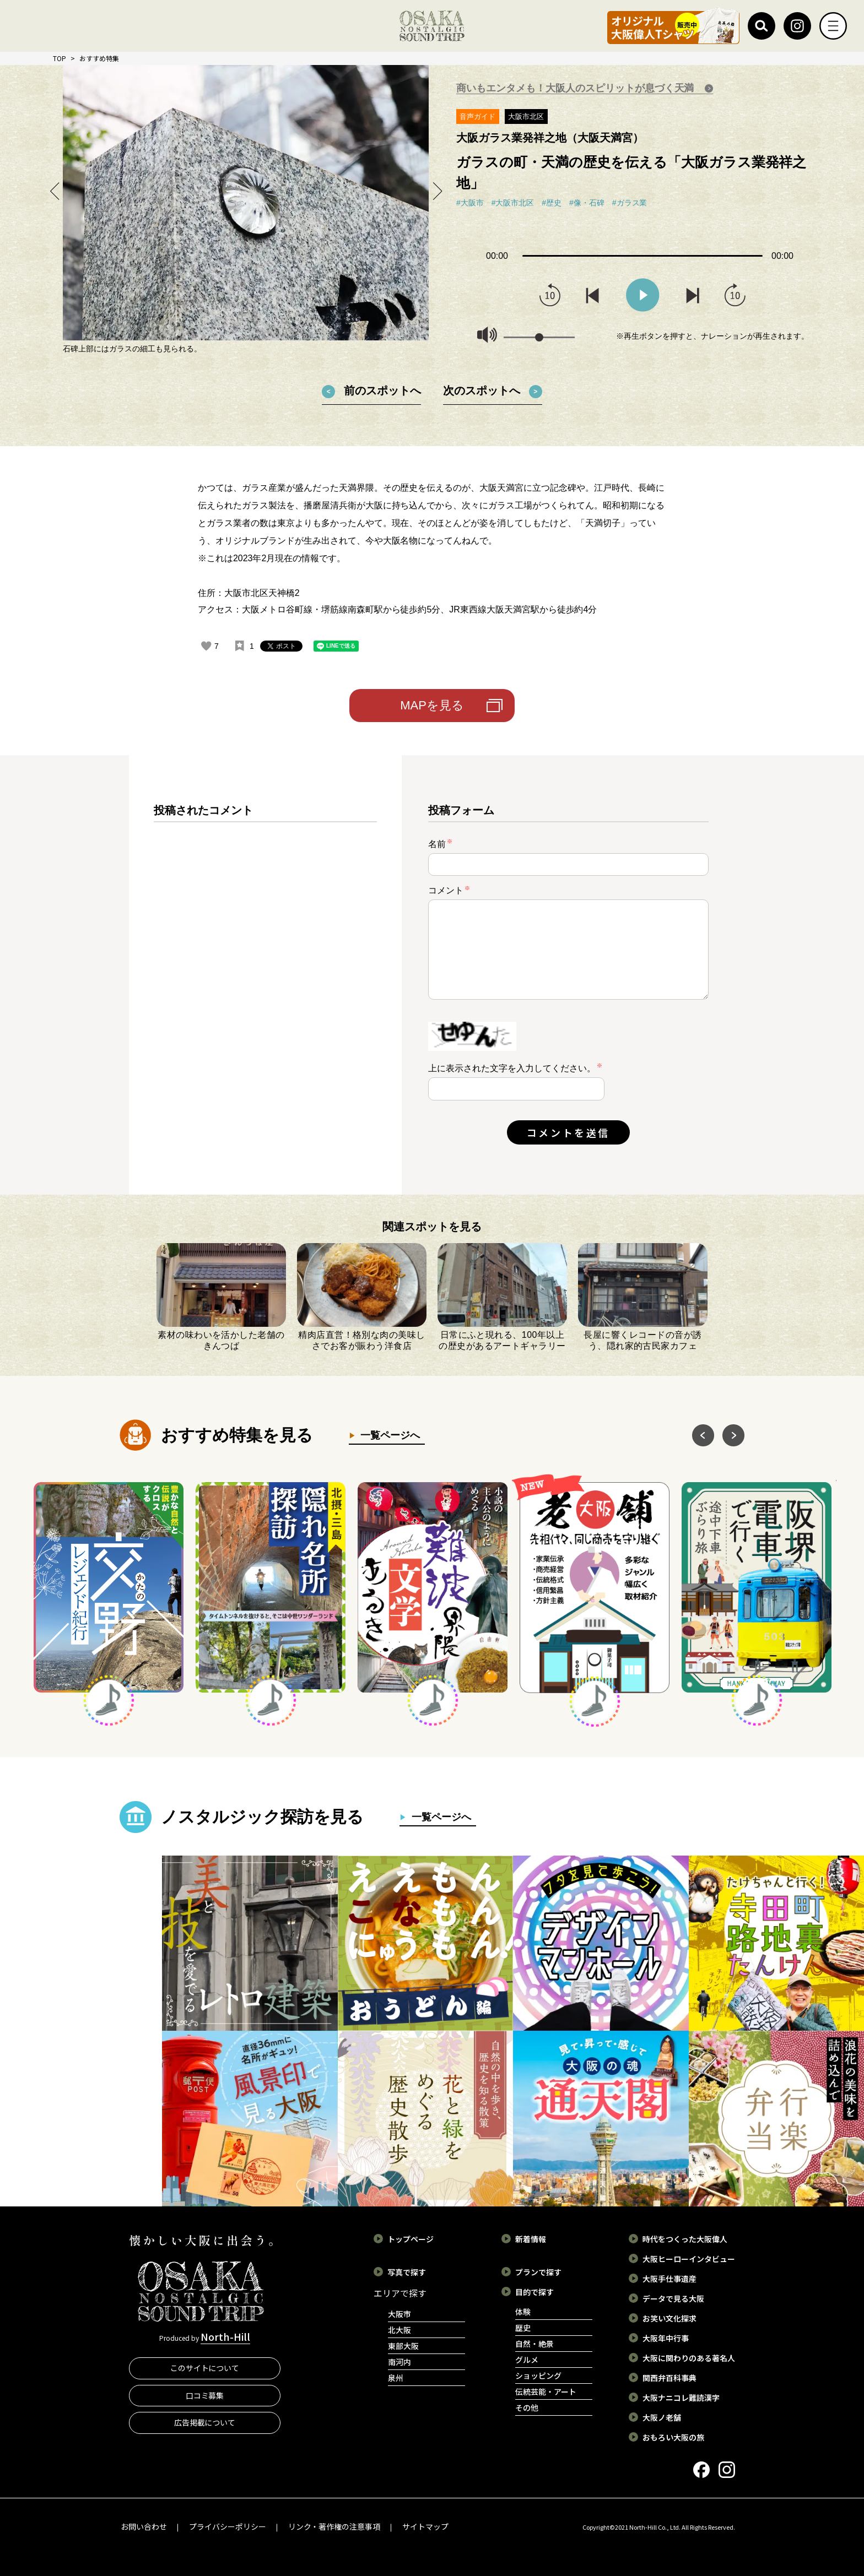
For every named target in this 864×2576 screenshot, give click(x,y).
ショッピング (538, 2375)
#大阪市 (470, 202)
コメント (449, 890)
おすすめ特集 (99, 58)
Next (436, 190)
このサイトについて (205, 2367)
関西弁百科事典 (669, 2377)
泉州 (395, 2377)
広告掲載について (205, 2422)
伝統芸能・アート (545, 2391)
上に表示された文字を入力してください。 (512, 1068)
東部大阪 (403, 2345)
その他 (526, 2407)
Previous (55, 190)
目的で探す (534, 2291)
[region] (265, 983)
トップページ (410, 2238)
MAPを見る (432, 705)
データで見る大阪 (673, 2298)
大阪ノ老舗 (661, 2417)
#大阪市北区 (513, 202)
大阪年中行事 (665, 2338)
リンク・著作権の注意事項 (334, 2526)
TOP (59, 58)
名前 (440, 843)
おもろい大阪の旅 (673, 2437)
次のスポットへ (481, 390)
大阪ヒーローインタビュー (688, 2258)
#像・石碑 (586, 202)
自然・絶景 (534, 2343)
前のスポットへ (382, 390)
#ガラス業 (629, 202)
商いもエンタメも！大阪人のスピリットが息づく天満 (576, 88)
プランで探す (538, 2271)
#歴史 (551, 202)
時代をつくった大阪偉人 (684, 2238)
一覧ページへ (387, 1435)
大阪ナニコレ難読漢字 (681, 2397)
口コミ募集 (205, 2395)
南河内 (399, 2361)
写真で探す (406, 2271)
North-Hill (225, 2336)
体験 (523, 2311)
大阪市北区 (526, 116)
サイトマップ (425, 2526)
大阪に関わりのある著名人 (688, 2357)
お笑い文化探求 (669, 2318)
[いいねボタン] (206, 646)
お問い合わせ (144, 2526)
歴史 (523, 2327)
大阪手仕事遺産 (669, 2278)
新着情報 (530, 2238)
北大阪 (399, 2329)
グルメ (526, 2359)
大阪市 (399, 2313)
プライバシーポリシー (227, 2526)
